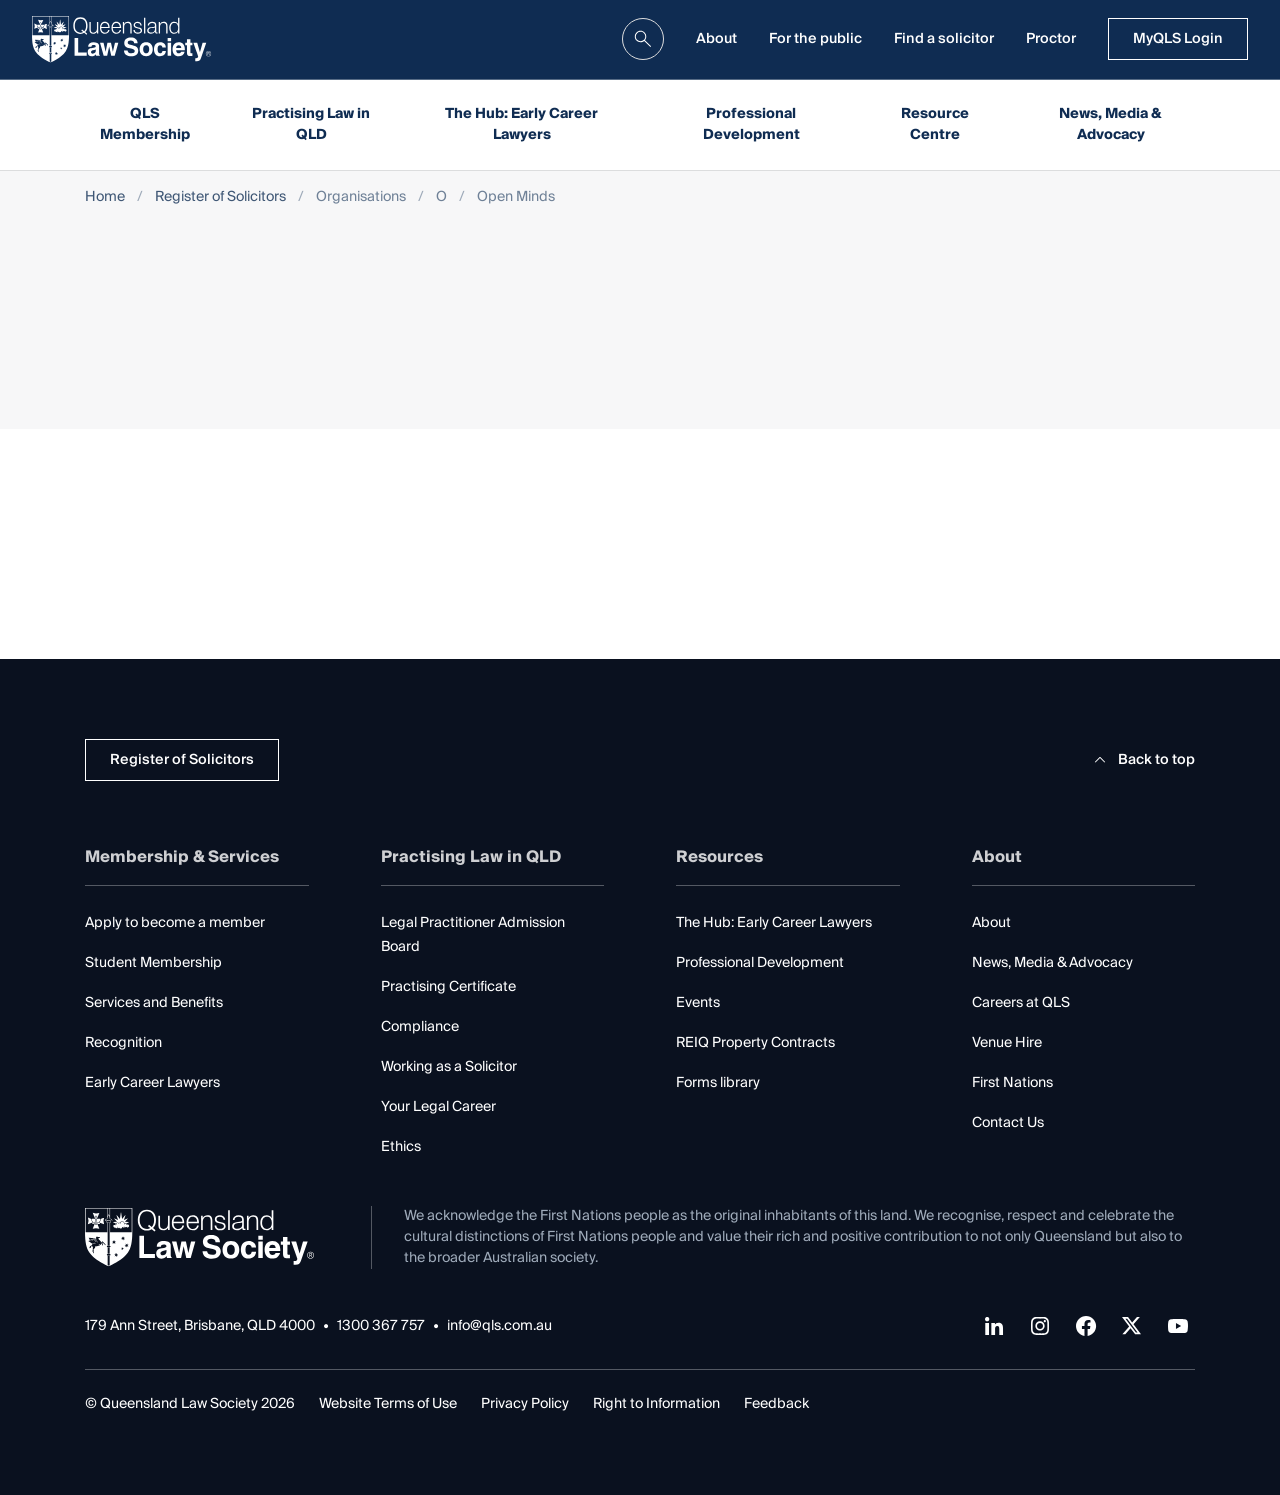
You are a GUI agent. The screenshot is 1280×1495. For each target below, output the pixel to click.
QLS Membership (145, 124)
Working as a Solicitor (449, 1067)
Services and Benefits (154, 1003)
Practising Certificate (448, 987)
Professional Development (751, 124)
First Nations (1012, 1083)
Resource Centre (935, 124)
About (716, 39)
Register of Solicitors (220, 197)
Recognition (123, 1043)
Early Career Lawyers (152, 1083)
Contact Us (1008, 1123)
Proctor (1051, 39)
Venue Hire (1007, 1043)
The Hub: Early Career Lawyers (521, 124)
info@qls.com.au (499, 1326)
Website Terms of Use (388, 1404)
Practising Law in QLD (311, 124)
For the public (815, 39)
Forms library (718, 1083)
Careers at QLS (1021, 1003)
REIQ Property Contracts (755, 1043)
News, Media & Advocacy (1110, 124)
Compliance (420, 1027)
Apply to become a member (175, 923)
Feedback (776, 1404)
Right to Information (656, 1404)
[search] (643, 39)
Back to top (1141, 760)
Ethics (401, 1147)
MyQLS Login (1178, 39)
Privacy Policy (525, 1404)
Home (105, 197)
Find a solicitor (944, 39)
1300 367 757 (381, 1326)
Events (698, 1003)
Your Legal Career (438, 1107)
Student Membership (153, 963)
